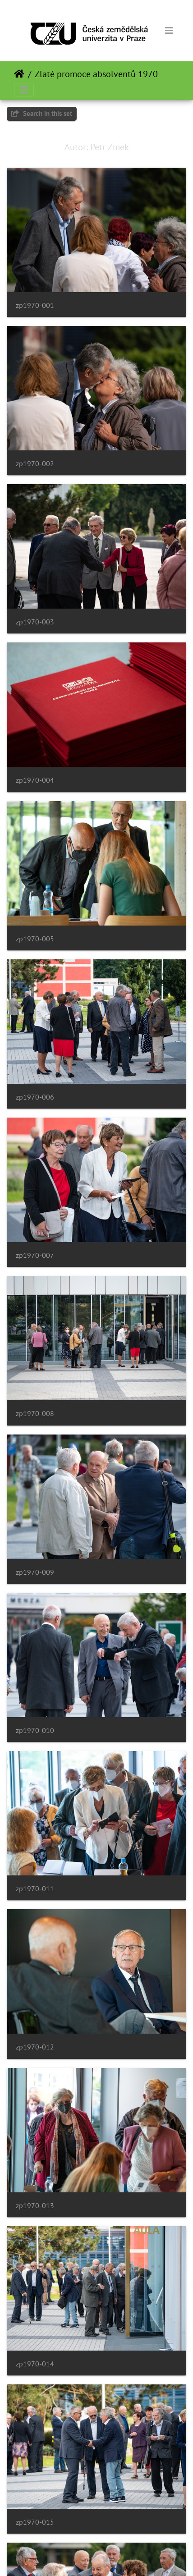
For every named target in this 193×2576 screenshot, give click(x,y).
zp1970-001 (35, 305)
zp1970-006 (35, 1097)
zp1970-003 (35, 622)
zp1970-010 (35, 1730)
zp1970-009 (35, 1572)
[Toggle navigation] (169, 30)
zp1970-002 (35, 463)
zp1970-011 (35, 1888)
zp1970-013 (35, 2205)
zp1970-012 (35, 2047)
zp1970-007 (35, 1255)
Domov (19, 74)
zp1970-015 (35, 2522)
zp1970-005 (35, 939)
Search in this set (41, 113)
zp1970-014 (35, 2364)
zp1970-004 (35, 780)
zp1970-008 (35, 1413)
